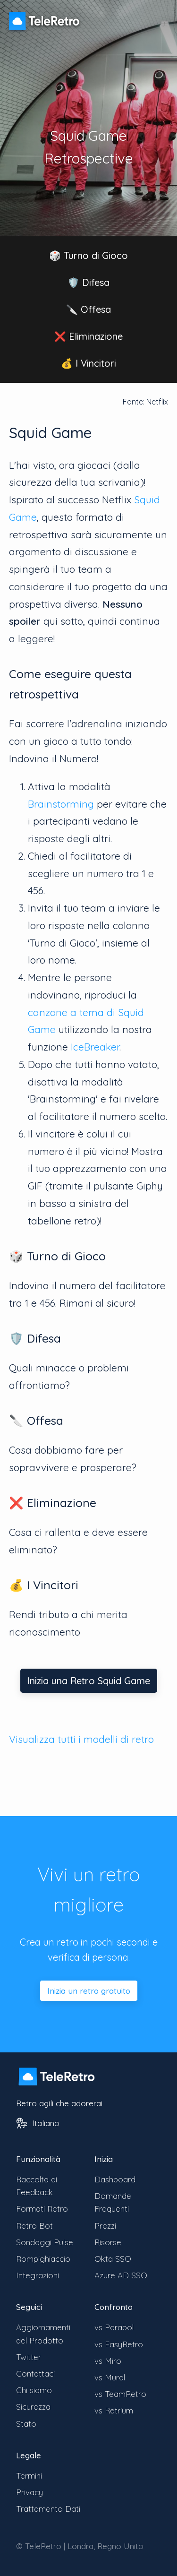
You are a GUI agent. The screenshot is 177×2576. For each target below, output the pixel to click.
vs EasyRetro (118, 2344)
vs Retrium (113, 2410)
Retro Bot (34, 2226)
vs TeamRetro (120, 2394)
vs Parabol (114, 2327)
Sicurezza (33, 2407)
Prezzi (105, 2226)
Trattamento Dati (48, 2509)
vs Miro (107, 2361)
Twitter (28, 2357)
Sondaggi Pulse (44, 2242)
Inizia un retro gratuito (88, 1991)
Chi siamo (34, 2390)
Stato (26, 2424)
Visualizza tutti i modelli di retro (81, 1739)
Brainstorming (61, 804)
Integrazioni (37, 2275)
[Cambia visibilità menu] (158, 16)
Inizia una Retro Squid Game (88, 1681)
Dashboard (114, 2179)
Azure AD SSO (120, 2275)
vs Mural (109, 2377)
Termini (29, 2476)
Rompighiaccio (43, 2259)
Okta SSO (112, 2259)
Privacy (29, 2492)
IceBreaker (95, 1047)
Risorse (107, 2242)
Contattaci (35, 2373)
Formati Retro (42, 2209)
